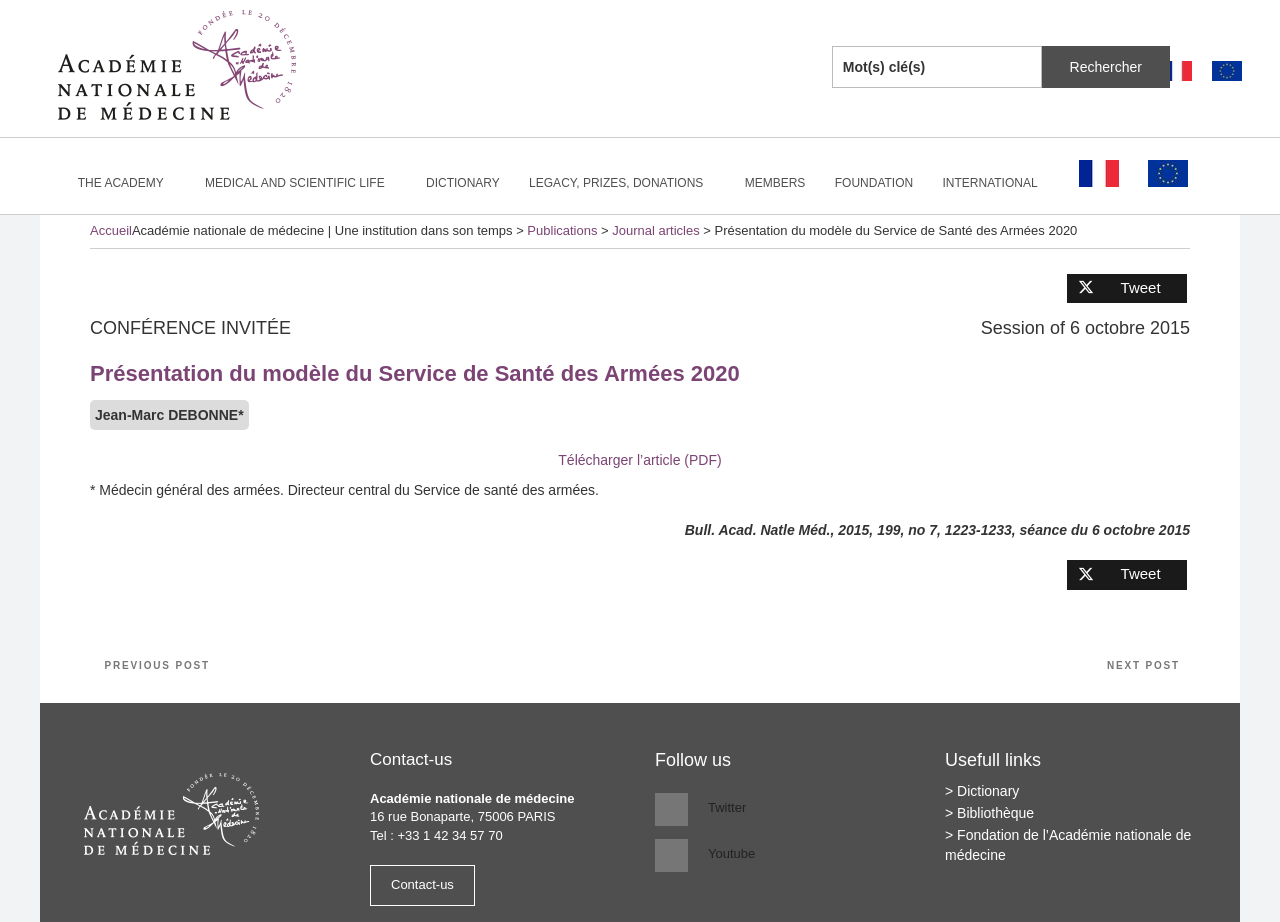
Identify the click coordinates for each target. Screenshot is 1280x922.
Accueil (111, 230)
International (999, 183)
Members (775, 183)
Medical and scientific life (303, 183)
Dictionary (463, 183)
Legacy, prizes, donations (624, 183)
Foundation (874, 183)
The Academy (129, 183)
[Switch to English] (1227, 71)
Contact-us (422, 884)
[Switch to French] (1177, 71)
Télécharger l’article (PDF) (639, 460)
